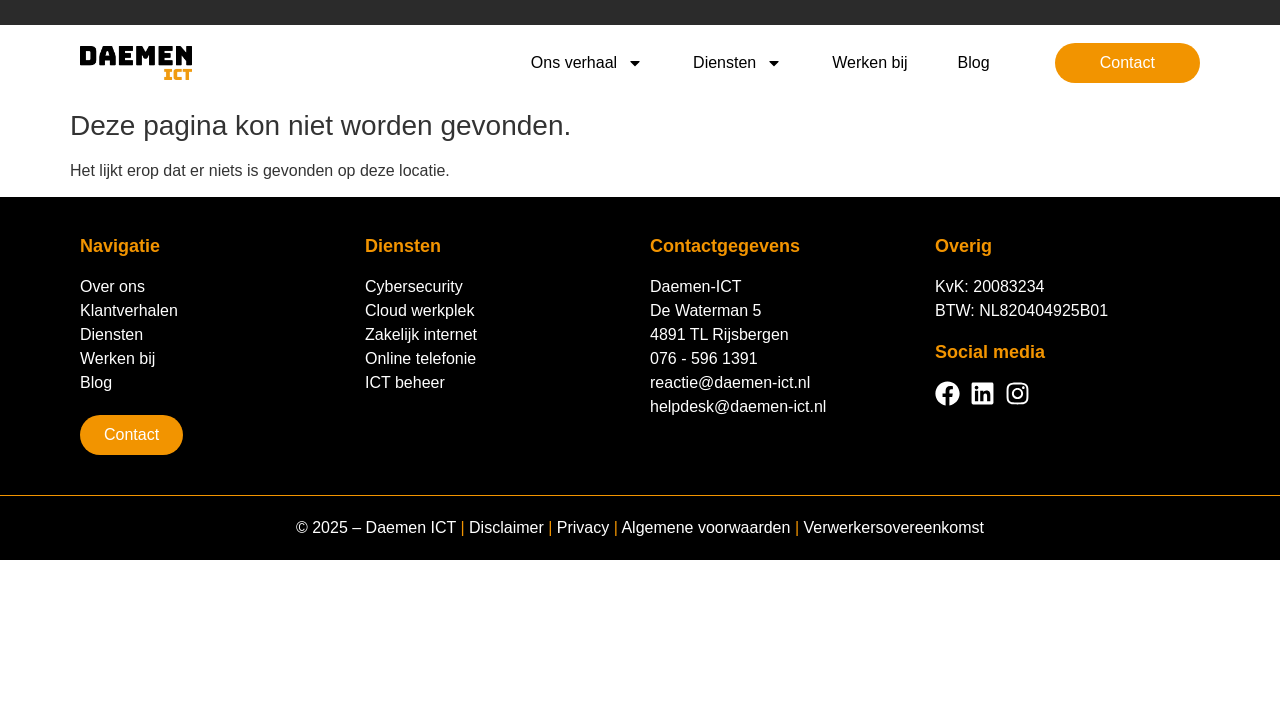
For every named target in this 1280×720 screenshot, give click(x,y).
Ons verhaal (587, 63)
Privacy (583, 527)
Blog (974, 62)
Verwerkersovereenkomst (893, 527)
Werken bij (869, 62)
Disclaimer (506, 527)
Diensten (737, 63)
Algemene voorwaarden (705, 527)
